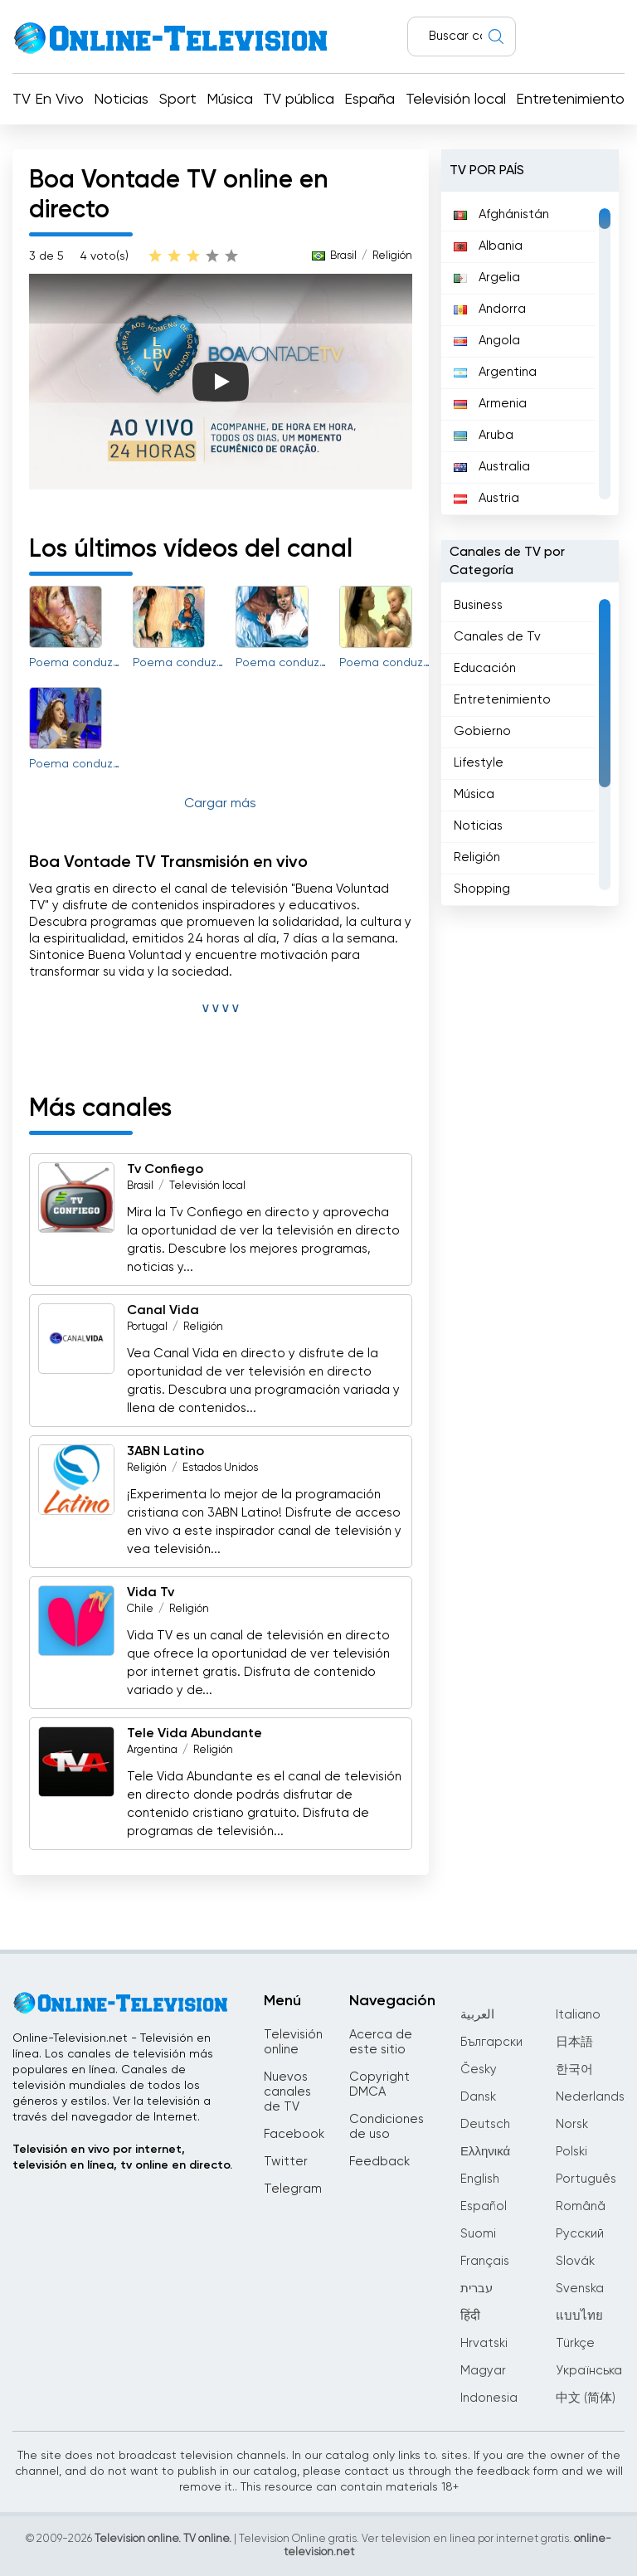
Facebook (294, 2134)
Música (230, 99)
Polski (571, 2151)
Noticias (121, 99)
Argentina (152, 1750)
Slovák (575, 2261)
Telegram (293, 2189)
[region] (530, 353)
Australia (492, 466)
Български (491, 2042)
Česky (478, 2069)
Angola (487, 340)
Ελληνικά (485, 2151)
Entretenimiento (570, 99)
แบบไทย (579, 2316)
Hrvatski (484, 2343)
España (369, 99)
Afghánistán (501, 214)
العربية (477, 2015)
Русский (580, 2234)
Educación (485, 668)
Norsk (572, 2124)
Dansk (478, 2097)
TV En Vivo (48, 99)
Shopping (482, 889)
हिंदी (470, 2316)
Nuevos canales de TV (287, 2092)
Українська (589, 2370)
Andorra (490, 309)
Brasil (343, 256)
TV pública (298, 99)
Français (484, 2261)
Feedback (379, 2161)
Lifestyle (478, 763)
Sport (178, 99)
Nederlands (590, 2097)
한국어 (574, 2069)
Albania (488, 246)
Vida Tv (150, 1593)
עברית (476, 2288)
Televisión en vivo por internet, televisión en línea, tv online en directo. (122, 2157)
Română (580, 2206)
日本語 (574, 2042)
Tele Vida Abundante (194, 1734)
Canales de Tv (497, 637)
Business (478, 605)
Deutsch (485, 2124)
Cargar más (220, 804)
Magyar (483, 2370)
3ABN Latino (165, 1451)
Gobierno (482, 731)
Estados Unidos (220, 1468)
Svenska (580, 2288)
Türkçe (575, 2343)
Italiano (578, 2015)
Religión (392, 256)
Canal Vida (163, 1310)
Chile (140, 1609)
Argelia (487, 277)
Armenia (490, 403)
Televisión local (456, 99)
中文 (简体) (585, 2398)
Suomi (478, 2234)
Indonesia (489, 2398)
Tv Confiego (165, 1169)
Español (483, 2206)
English (479, 2179)
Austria (486, 498)
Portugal (147, 1327)
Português (586, 2179)
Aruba (483, 435)
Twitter (286, 2161)
